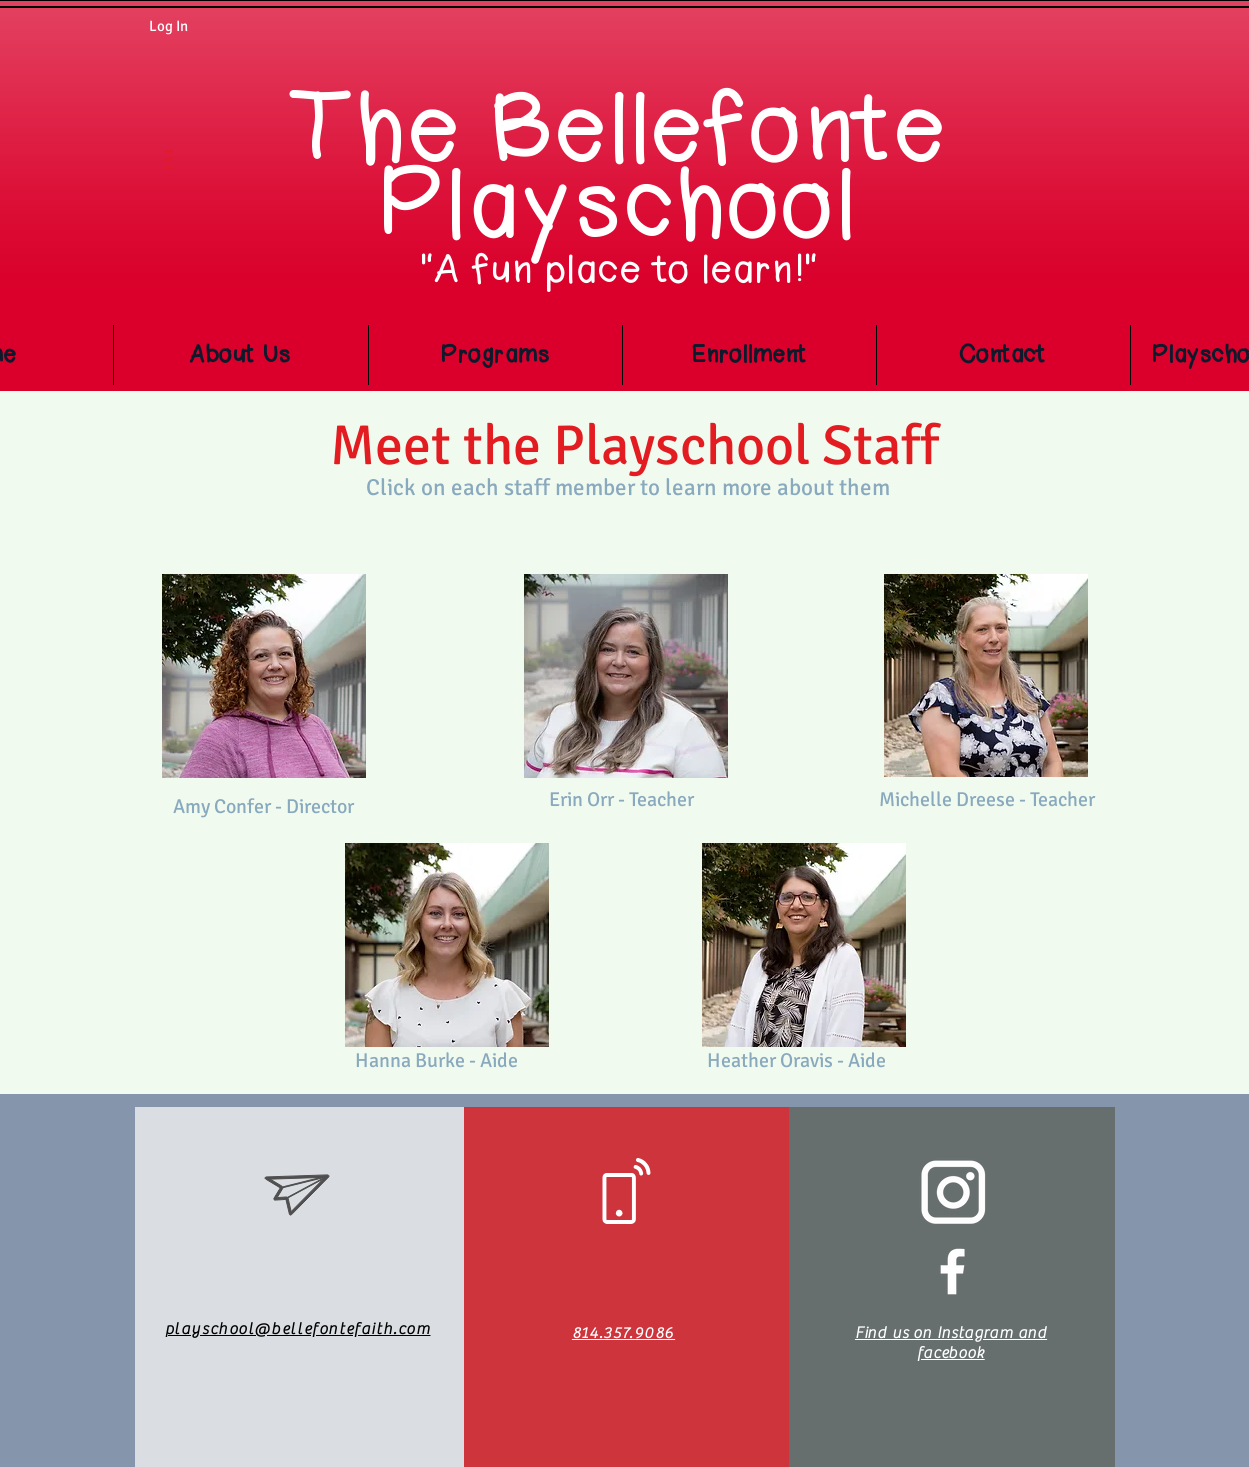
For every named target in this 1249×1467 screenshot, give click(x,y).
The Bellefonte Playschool (620, 167)
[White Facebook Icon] (952, 1271)
